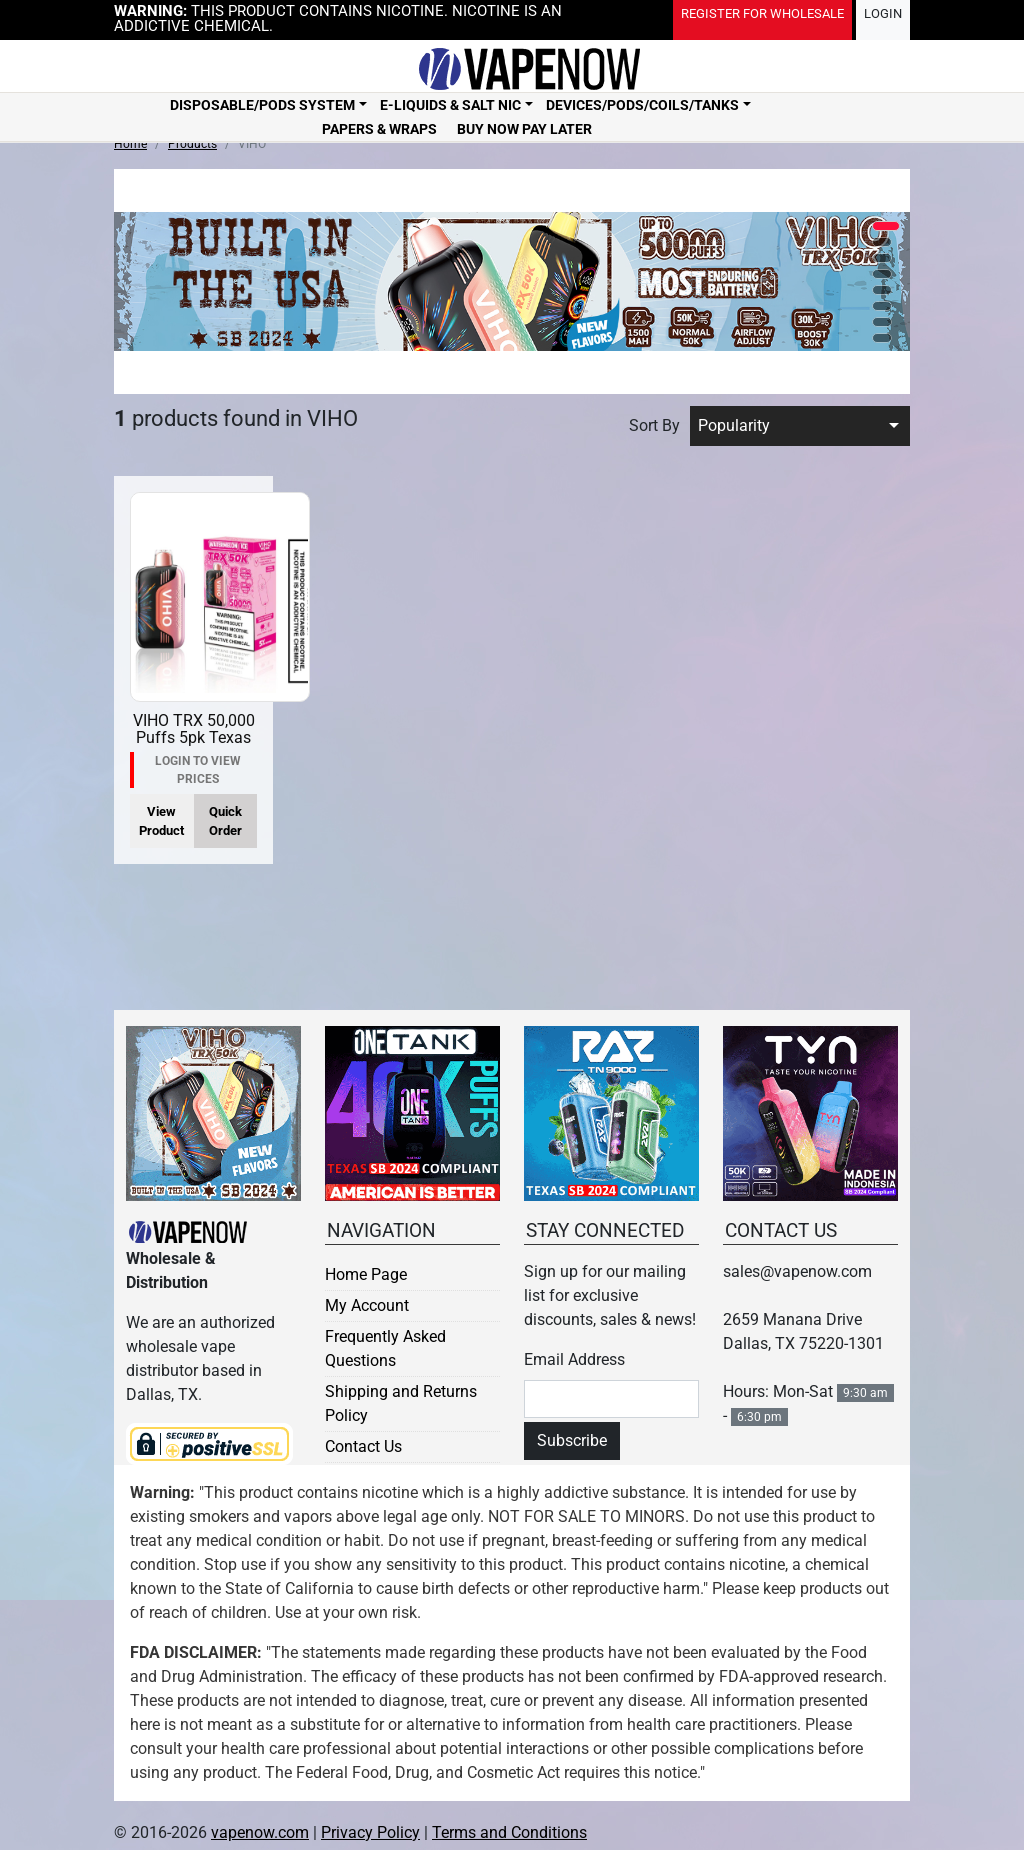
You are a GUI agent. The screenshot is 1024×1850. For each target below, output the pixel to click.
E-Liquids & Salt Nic (450, 105)
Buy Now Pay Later (524, 129)
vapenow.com (260, 1832)
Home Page (366, 1274)
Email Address (574, 1359)
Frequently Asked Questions (385, 1348)
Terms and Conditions (509, 1832)
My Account (367, 1305)
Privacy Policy (370, 1832)
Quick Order (225, 821)
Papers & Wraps (379, 129)
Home (130, 144)
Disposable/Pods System (262, 105)
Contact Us (363, 1446)
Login (883, 13)
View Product (161, 821)
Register (762, 13)
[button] (886, 226)
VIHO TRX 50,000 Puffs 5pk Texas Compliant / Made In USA (194, 747)
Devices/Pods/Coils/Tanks (642, 105)
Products (192, 144)
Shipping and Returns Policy (401, 1403)
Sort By (654, 425)
